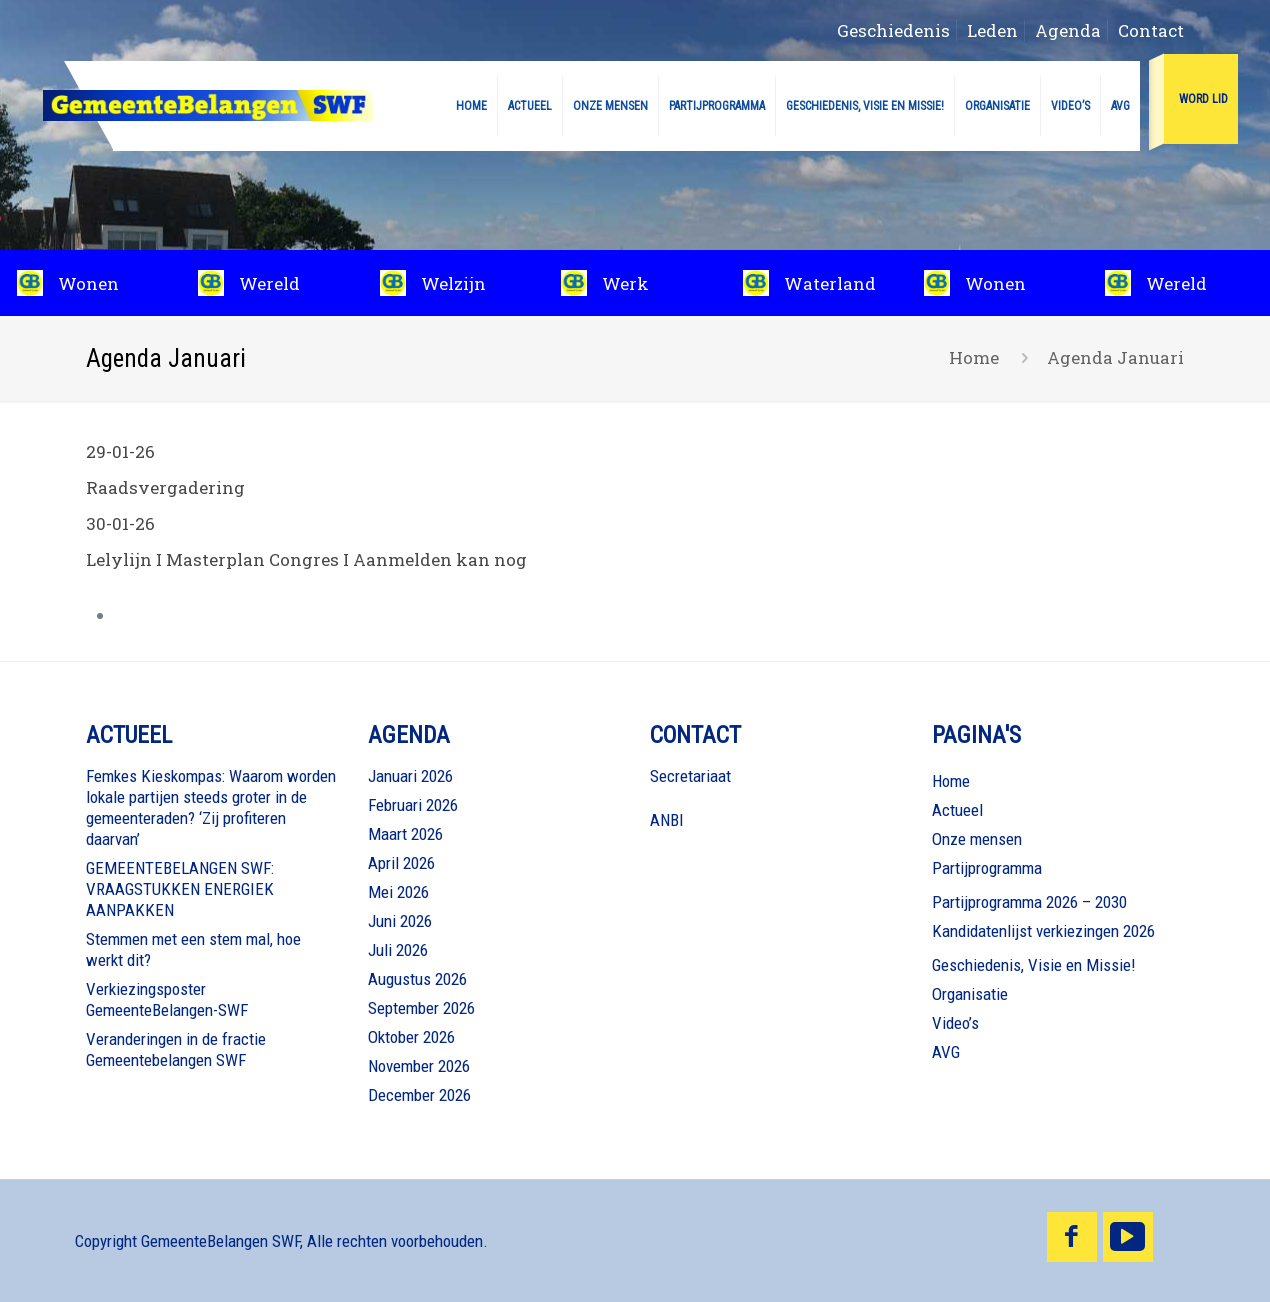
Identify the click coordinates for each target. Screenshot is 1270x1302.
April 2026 (401, 863)
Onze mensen (977, 839)
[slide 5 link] (816, 283)
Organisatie (970, 994)
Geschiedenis (893, 30)
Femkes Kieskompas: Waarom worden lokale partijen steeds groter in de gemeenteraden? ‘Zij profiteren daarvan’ (211, 807)
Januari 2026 (410, 776)
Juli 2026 (398, 950)
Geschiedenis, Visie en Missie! (1034, 965)
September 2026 (421, 1008)
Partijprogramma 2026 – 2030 (1029, 902)
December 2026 (419, 1095)
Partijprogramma (987, 868)
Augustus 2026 (417, 979)
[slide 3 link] (453, 283)
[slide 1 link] (997, 283)
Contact (1151, 30)
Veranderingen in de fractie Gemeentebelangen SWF (176, 1049)
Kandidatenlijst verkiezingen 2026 (1043, 931)
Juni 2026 (400, 921)
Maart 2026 (405, 834)
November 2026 (419, 1066)
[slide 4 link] (634, 283)
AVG (946, 1052)
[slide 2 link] (271, 283)
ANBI (667, 820)
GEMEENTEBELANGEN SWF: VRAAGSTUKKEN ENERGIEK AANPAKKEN (180, 889)
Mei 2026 (398, 892)
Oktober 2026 (411, 1037)
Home (974, 357)
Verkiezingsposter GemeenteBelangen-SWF (167, 999)
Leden (992, 30)
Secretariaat (690, 776)
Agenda (1068, 30)
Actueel (957, 810)
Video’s (955, 1023)
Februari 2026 (413, 805)
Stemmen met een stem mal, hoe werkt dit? (193, 949)
